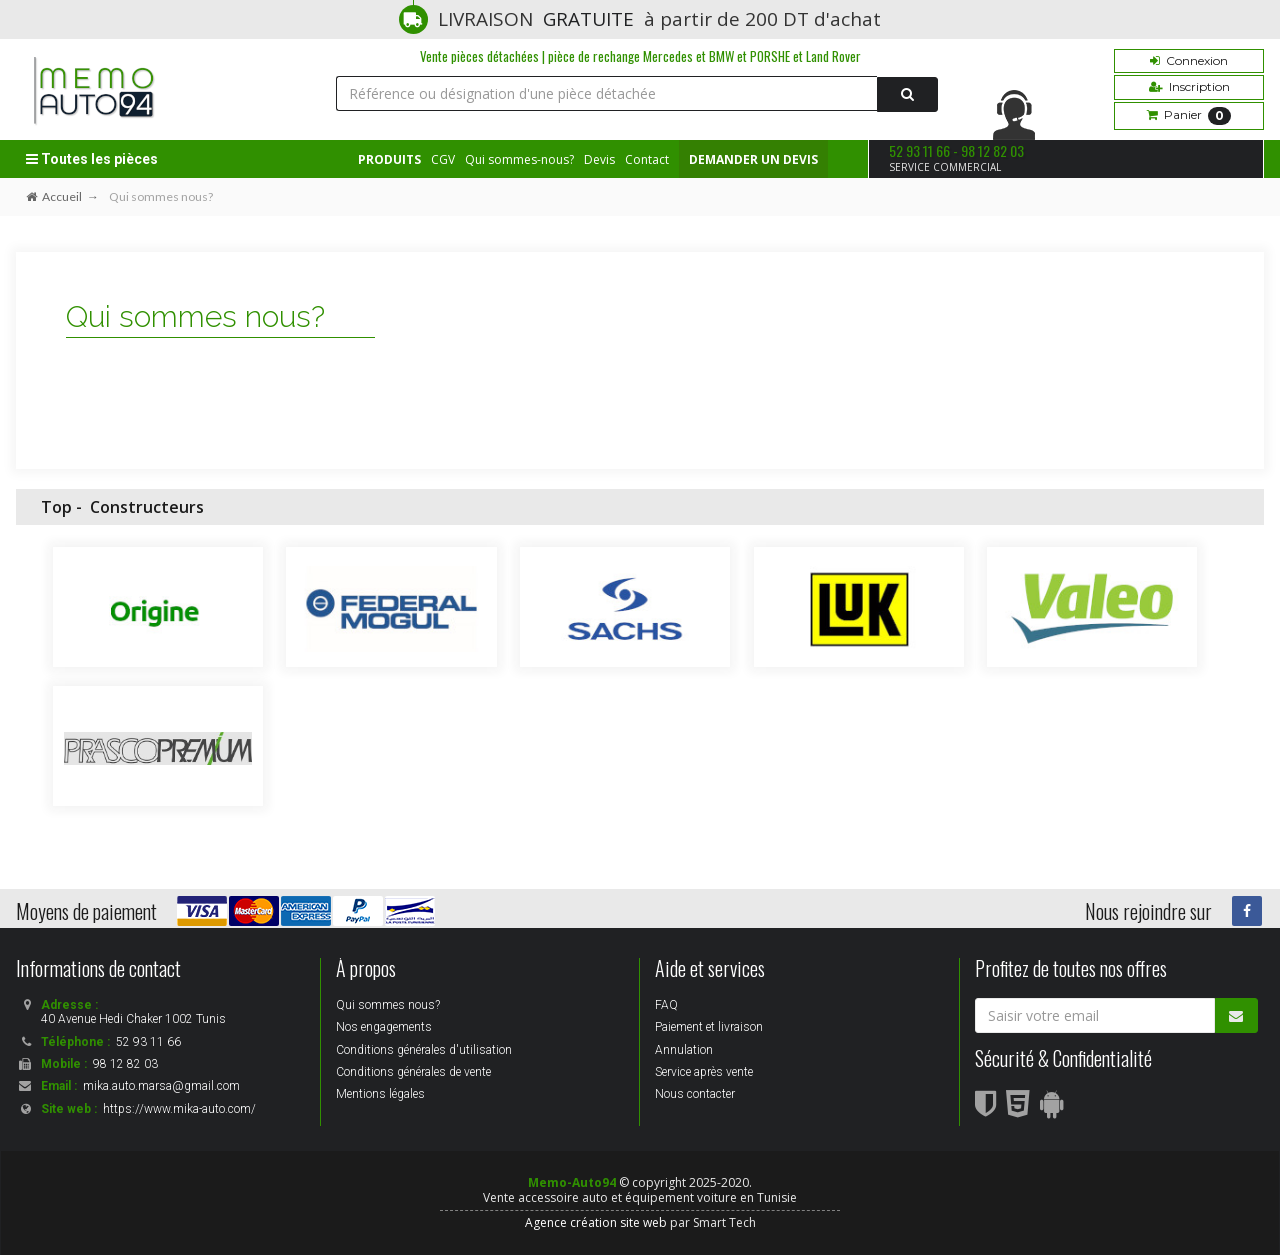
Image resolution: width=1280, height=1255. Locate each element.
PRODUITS (389, 159)
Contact (647, 159)
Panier (1189, 116)
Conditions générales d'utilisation (424, 1050)
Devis (599, 159)
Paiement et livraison (709, 1027)
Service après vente (704, 1072)
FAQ (666, 1005)
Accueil (54, 196)
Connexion (1189, 60)
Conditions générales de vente (413, 1072)
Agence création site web (596, 1222)
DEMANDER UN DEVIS (753, 159)
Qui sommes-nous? (519, 159)
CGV (443, 159)
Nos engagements (384, 1027)
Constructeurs (147, 507)
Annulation (684, 1050)
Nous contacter (695, 1094)
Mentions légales (380, 1094)
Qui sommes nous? (388, 1005)
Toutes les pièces (92, 159)
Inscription (1189, 86)
